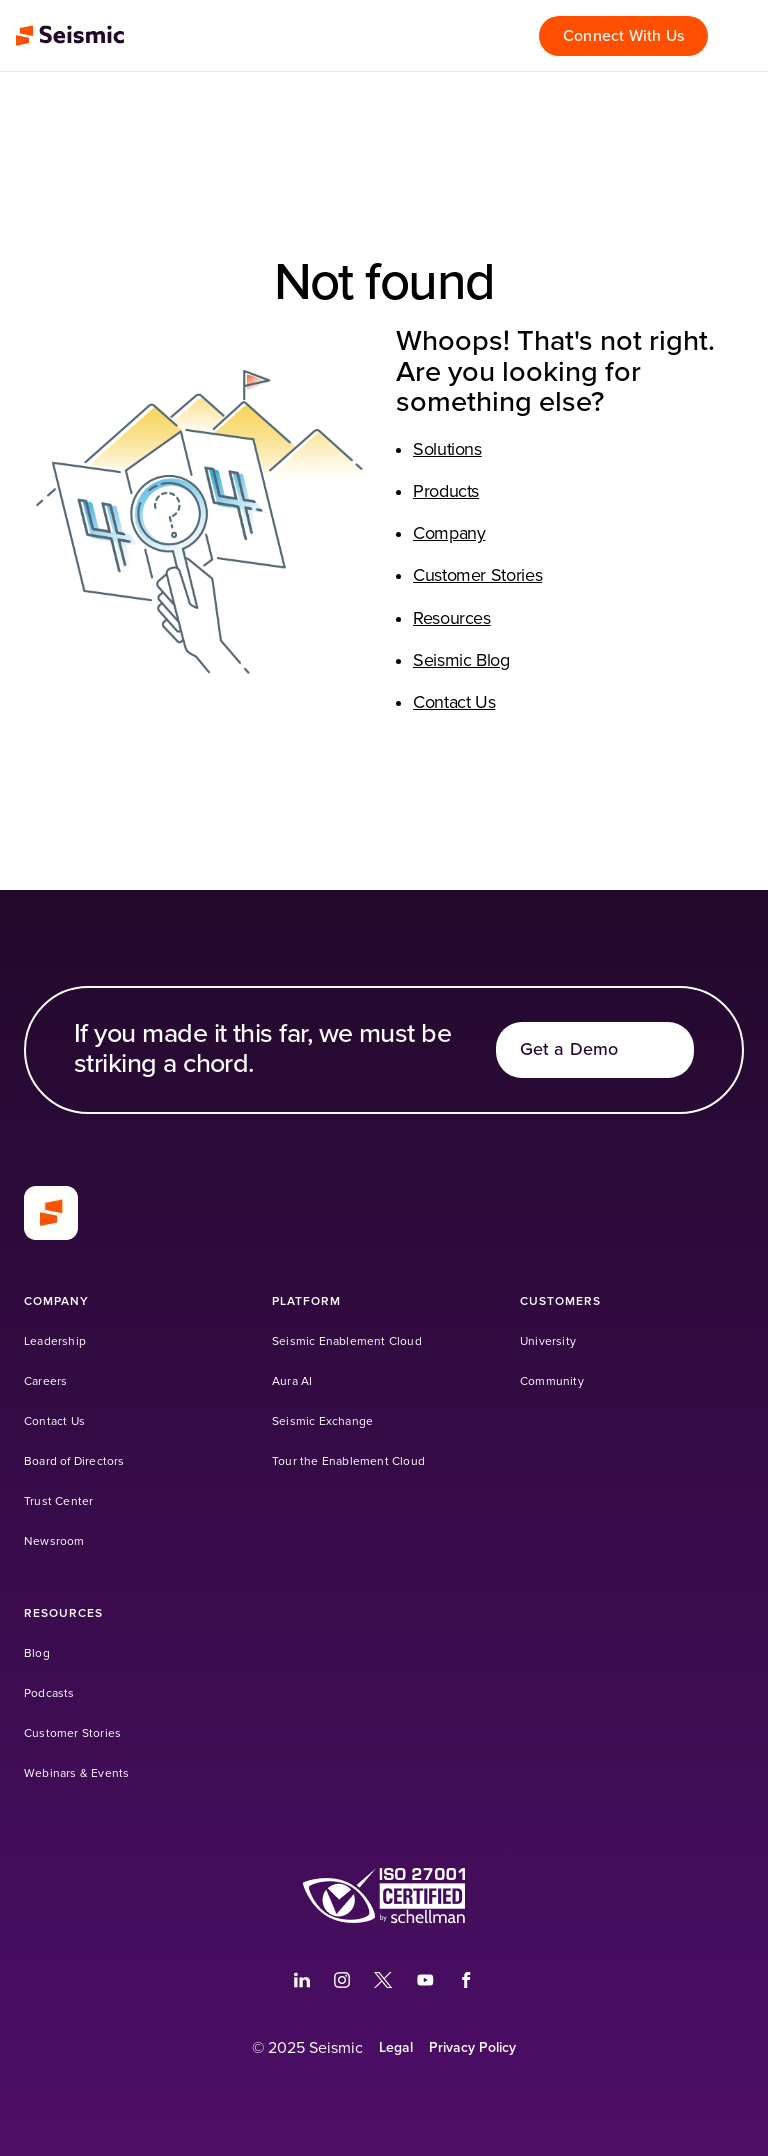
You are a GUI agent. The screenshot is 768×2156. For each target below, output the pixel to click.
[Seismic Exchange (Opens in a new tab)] (322, 1421)
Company (449, 534)
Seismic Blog (461, 661)
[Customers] (560, 1301)
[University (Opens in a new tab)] (548, 1341)
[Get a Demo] (595, 1050)
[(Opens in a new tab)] (302, 1980)
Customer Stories (477, 576)
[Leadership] (55, 1341)
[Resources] (63, 1613)
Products (446, 492)
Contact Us (454, 703)
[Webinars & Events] (76, 1773)
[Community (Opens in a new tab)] (552, 1381)
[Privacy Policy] (472, 2048)
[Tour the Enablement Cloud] (348, 1461)
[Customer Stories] (72, 1733)
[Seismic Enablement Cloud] (347, 1341)
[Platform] (306, 1301)
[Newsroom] (54, 1541)
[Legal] (396, 2048)
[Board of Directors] (74, 1461)
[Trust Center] (58, 1501)
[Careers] (45, 1381)
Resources (452, 619)
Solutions (447, 450)
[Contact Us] (54, 1421)
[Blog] (37, 1653)
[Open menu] (742, 36)
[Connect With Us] (623, 36)
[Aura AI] (292, 1381)
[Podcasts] (49, 1693)
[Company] (56, 1301)
